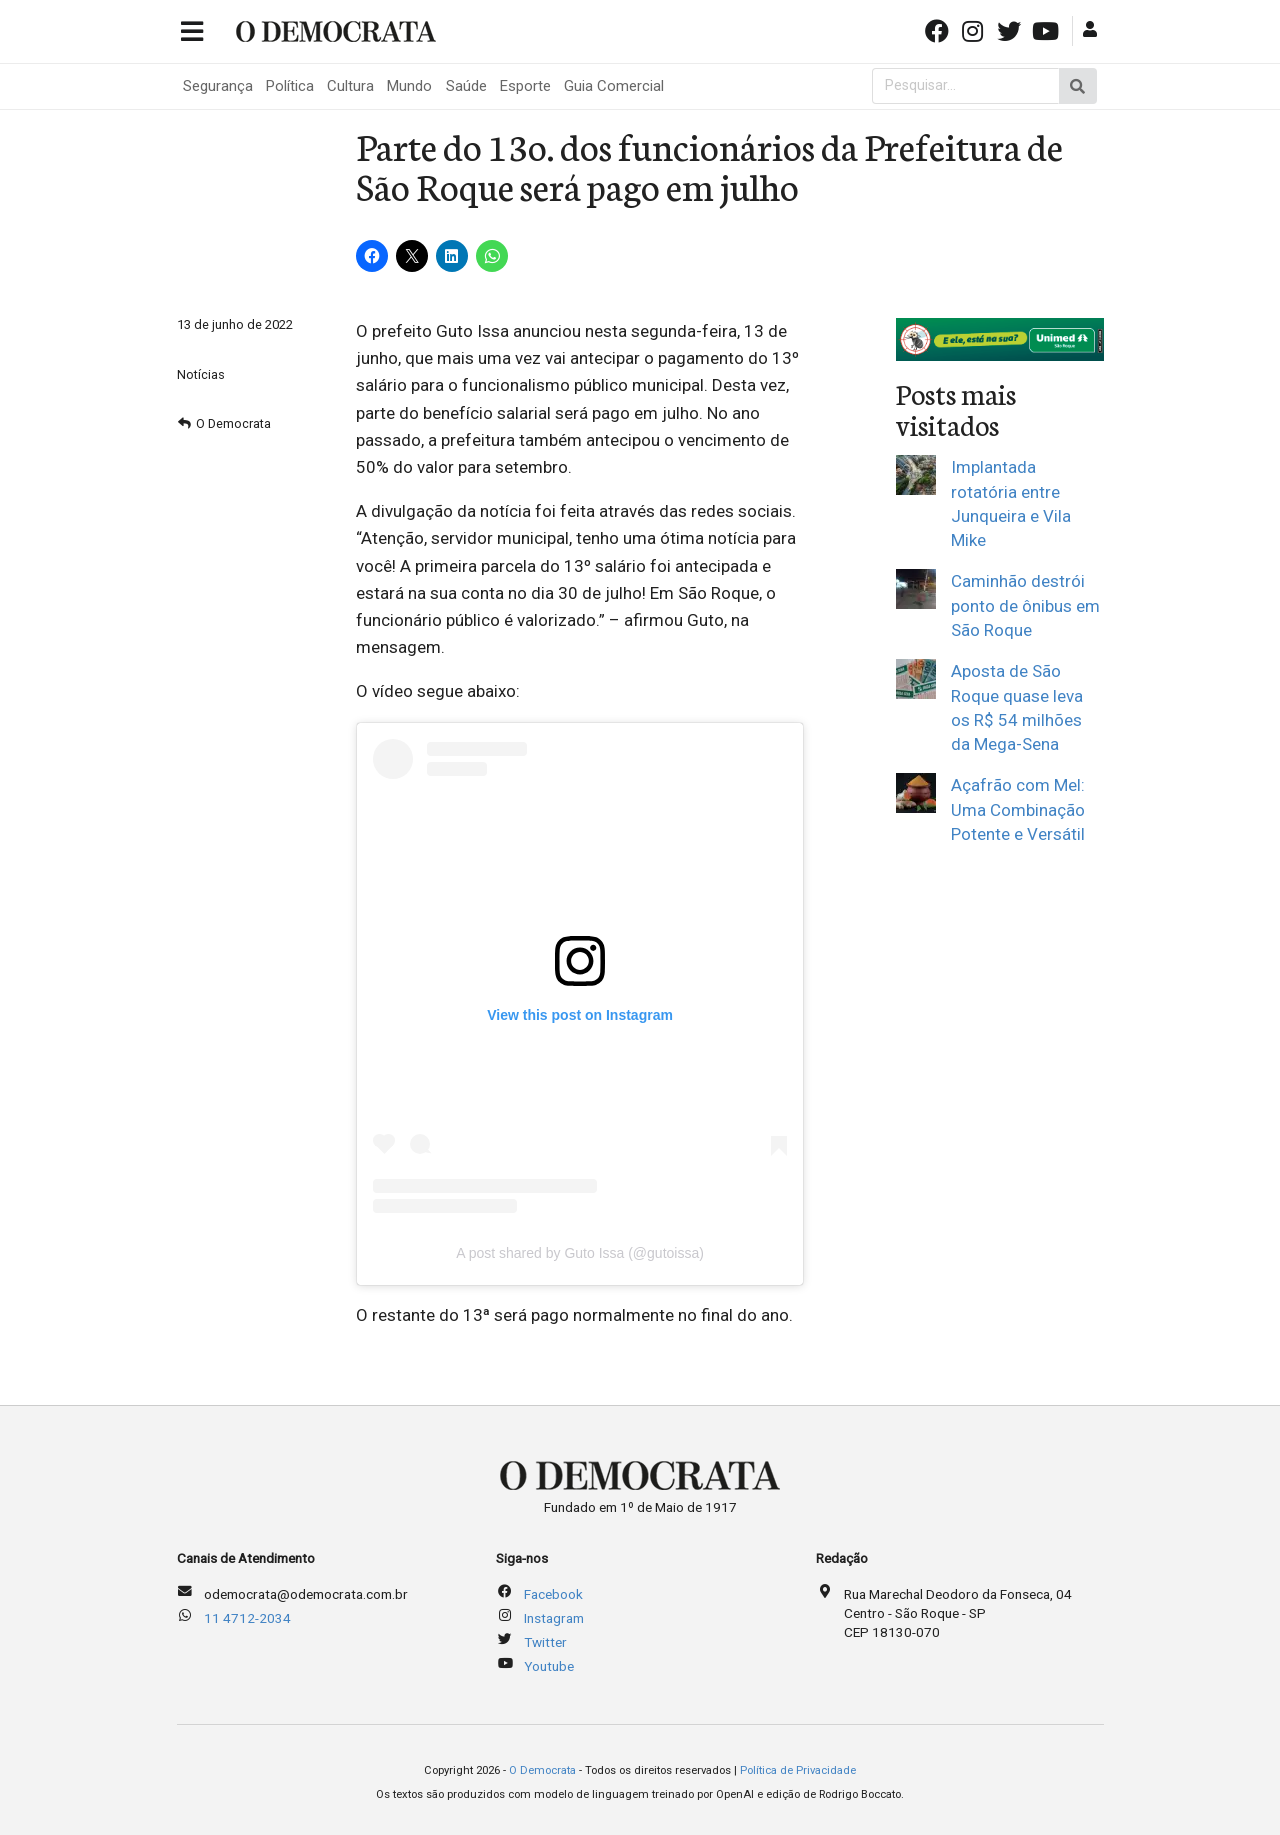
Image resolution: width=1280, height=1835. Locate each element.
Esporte (525, 86)
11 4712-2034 (247, 1618)
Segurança (218, 86)
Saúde (466, 86)
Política (290, 86)
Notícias (201, 374)
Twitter (545, 1642)
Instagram (554, 1618)
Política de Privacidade (798, 1770)
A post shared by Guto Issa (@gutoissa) (580, 1253)
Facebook (553, 1594)
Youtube (549, 1666)
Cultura (350, 86)
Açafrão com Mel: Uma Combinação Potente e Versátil (1018, 809)
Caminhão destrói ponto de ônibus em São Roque (1025, 605)
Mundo (409, 86)
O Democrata (233, 423)
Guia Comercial (614, 86)
